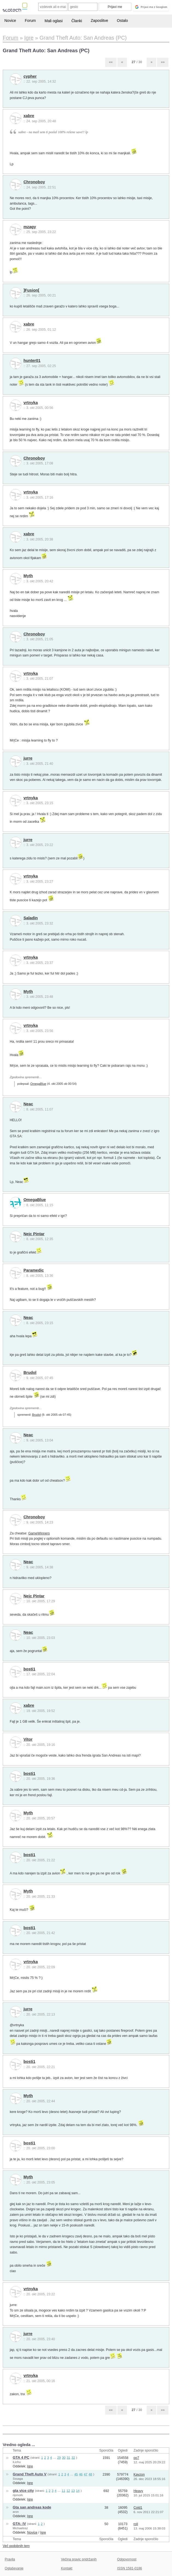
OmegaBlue (38, 1083)
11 (63, 2490)
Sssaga (18, 2478)
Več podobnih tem (16, 2546)
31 (68, 2457)
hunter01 (31, 360)
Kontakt (66, 2568)
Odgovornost (127, 2559)
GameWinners (39, 1533)
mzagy (29, 227)
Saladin (30, 918)
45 (76, 2474)
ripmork (18, 2495)
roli (136, 2524)
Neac (28, 1104)
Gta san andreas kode (32, 2507)
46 (81, 2474)
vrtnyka (30, 402)
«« (111, 62)
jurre (27, 758)
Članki (76, 21)
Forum (30, 20)
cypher (30, 76)
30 (64, 2457)
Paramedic (33, 1270)
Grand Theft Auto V (30, 2474)
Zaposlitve (99, 20)
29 (59, 2457)
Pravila (10, 2559)
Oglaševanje (14, 2568)
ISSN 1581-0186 (129, 2568)
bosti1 (29, 1669)
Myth (28, 576)
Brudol (30, 1372)
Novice (10, 20)
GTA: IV (19, 2524)
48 (90, 2474)
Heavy (138, 2491)
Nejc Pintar (34, 1234)
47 (85, 2474)
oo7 (136, 2458)
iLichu (17, 2462)
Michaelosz (20, 2528)
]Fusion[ (31, 290)
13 (73, 2490)
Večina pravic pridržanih (79, 2559)
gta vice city (23, 2490)
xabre (28, 116)
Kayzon (139, 2474)
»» (163, 62)
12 (68, 2490)
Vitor (27, 1739)
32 (73, 2457)
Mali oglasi (54, 21)
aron (16, 2511)
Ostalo (122, 20)
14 (77, 2490)
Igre (30, 2466)
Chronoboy (34, 182)
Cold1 (138, 2508)
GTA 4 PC (21, 2457)
